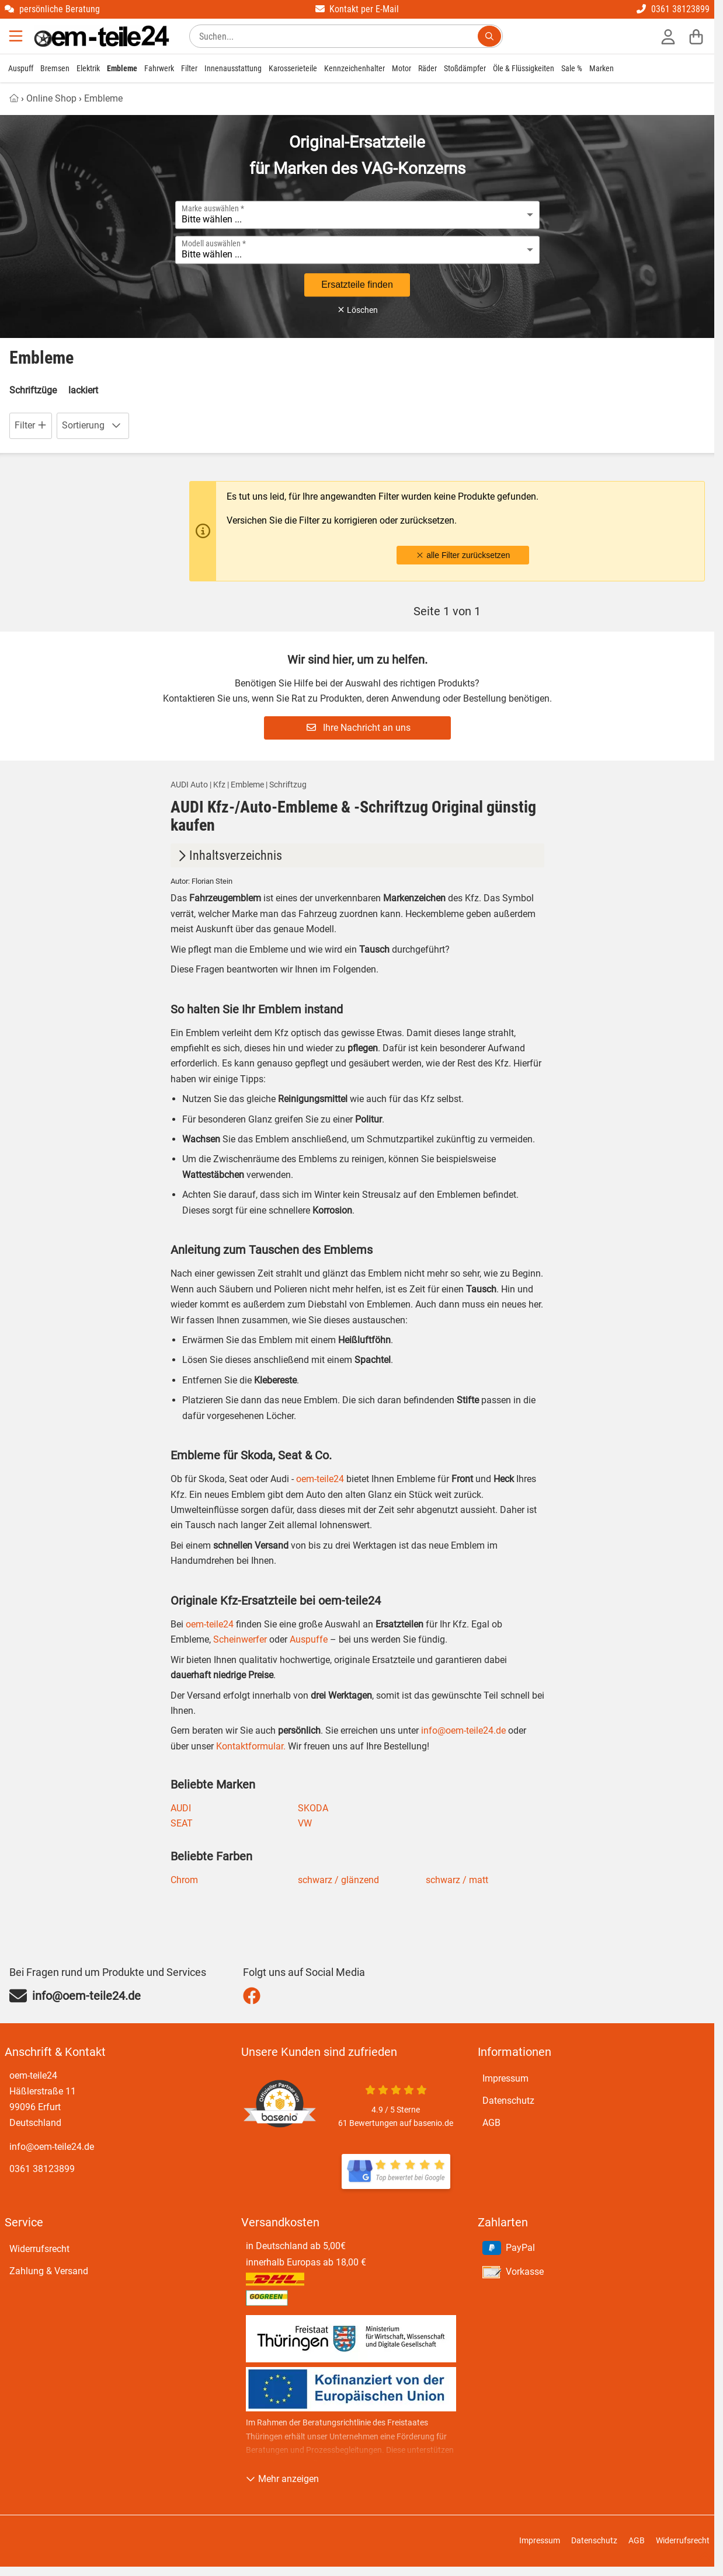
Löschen (357, 310)
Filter (189, 68)
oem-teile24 (320, 1478)
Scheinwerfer (239, 1639)
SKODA (313, 1808)
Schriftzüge (33, 390)
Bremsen (54, 68)
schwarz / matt (457, 1879)
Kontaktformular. (250, 1746)
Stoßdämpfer (465, 68)
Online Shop (51, 98)
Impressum (505, 2078)
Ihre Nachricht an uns (359, 727)
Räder (427, 68)
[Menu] (17, 36)
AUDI (181, 1808)
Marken (601, 68)
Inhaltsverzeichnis (228, 855)
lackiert (83, 390)
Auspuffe (307, 1639)
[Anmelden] (668, 36)
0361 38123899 (673, 9)
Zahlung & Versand (48, 2271)
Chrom (184, 1879)
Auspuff (20, 68)
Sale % (571, 68)
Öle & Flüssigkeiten (523, 68)
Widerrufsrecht (39, 2248)
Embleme (122, 68)
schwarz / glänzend (338, 1879)
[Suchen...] (489, 36)
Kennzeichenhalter (354, 68)
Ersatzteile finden (357, 285)
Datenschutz (508, 2100)
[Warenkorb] (696, 36)
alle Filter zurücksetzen (463, 555)
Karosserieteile (293, 68)
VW (305, 1823)
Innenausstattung (233, 68)
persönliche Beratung (52, 9)
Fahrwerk (159, 68)
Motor (401, 68)
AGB (491, 2122)
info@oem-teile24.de (463, 1730)
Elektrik (88, 68)
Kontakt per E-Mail (357, 9)
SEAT (182, 1823)
